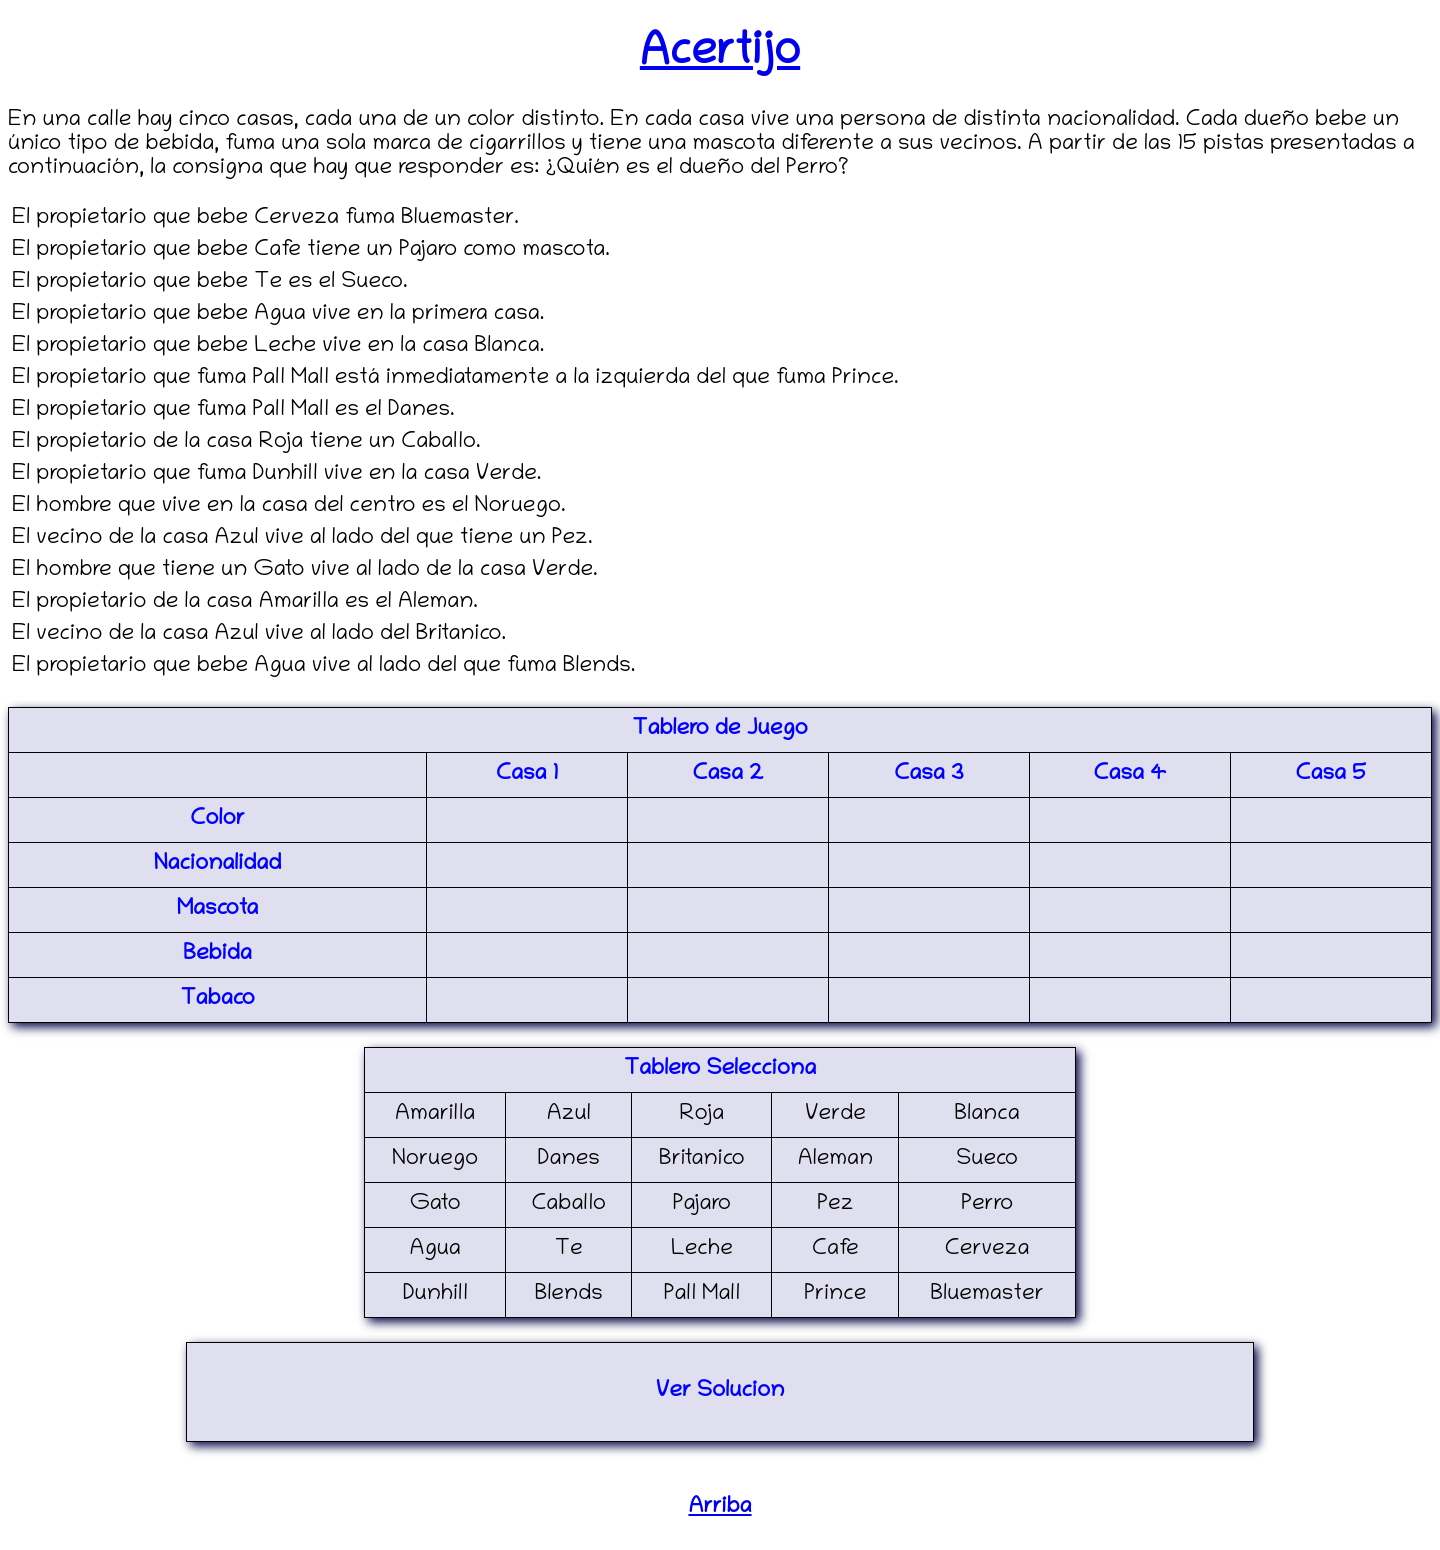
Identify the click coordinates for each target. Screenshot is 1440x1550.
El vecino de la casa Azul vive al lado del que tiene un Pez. (302, 539)
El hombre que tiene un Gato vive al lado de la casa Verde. (305, 571)
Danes (569, 1160)
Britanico (702, 1160)
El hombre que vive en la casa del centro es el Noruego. (289, 507)
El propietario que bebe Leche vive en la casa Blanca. (278, 347)
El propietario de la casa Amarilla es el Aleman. (245, 603)
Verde (835, 1115)
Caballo (568, 1205)
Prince (835, 1295)
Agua (434, 1250)
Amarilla (435, 1115)
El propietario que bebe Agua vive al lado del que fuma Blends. (323, 667)
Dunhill (435, 1295)
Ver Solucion (720, 1392)
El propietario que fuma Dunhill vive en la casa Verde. (276, 475)
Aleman (835, 1160)
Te (569, 1250)
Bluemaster (987, 1295)
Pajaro (702, 1205)
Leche (702, 1250)
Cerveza (987, 1250)
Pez (835, 1205)
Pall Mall (702, 1295)
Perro (987, 1205)
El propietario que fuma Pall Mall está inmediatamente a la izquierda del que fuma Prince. (455, 379)
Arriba (719, 1508)
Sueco (987, 1160)
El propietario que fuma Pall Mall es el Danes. (233, 411)
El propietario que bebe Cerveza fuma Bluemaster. (265, 219)
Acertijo (720, 54)
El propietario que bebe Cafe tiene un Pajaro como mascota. (311, 251)
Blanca (987, 1115)
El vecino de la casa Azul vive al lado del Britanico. (259, 635)
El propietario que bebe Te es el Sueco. (210, 283)
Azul (569, 1115)
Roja (702, 1115)
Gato (435, 1205)
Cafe (835, 1250)
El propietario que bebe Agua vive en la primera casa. (278, 315)
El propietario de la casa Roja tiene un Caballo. (246, 443)
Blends (569, 1295)
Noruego (435, 1160)
